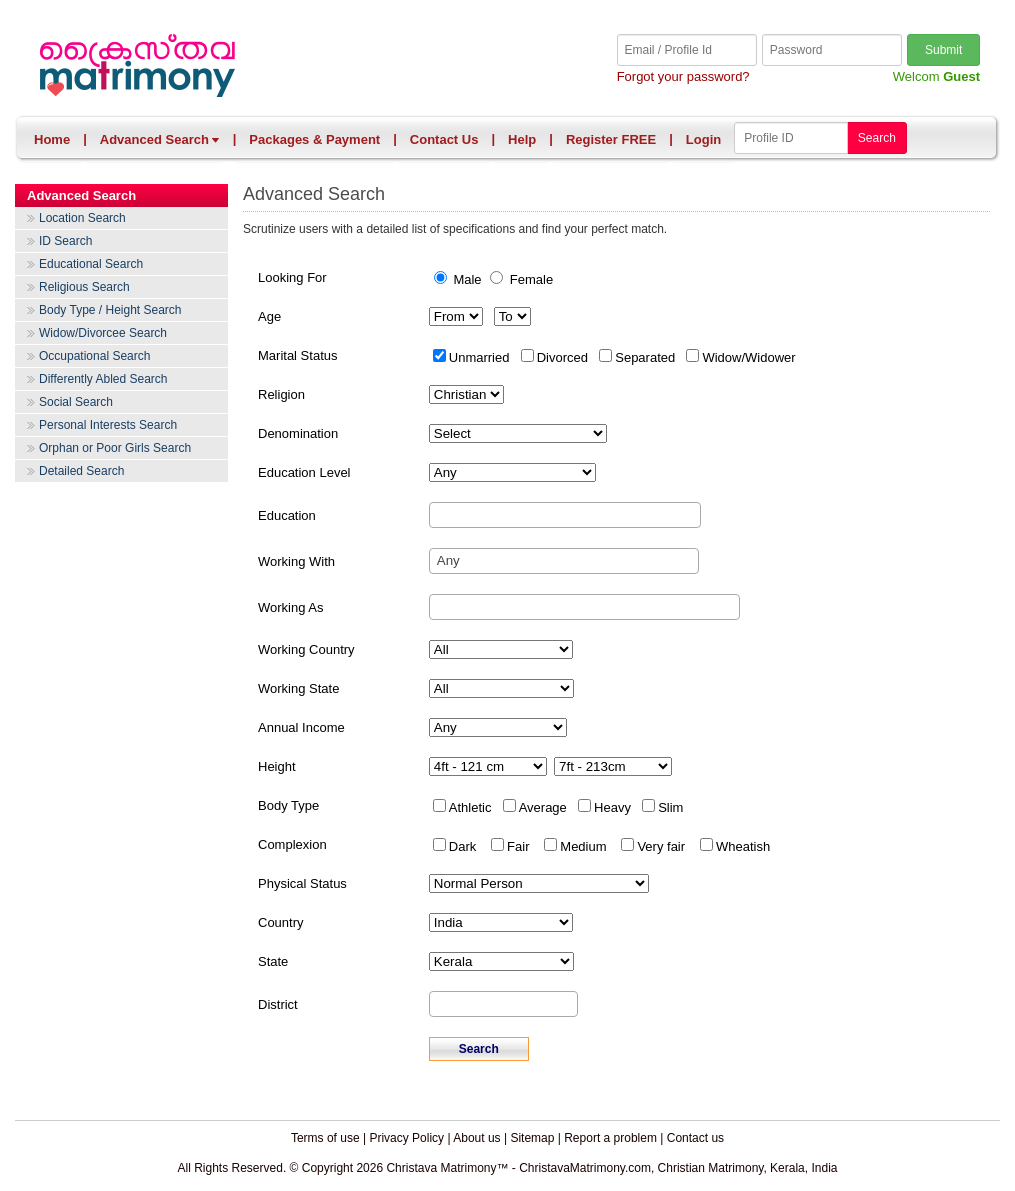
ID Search (65, 241)
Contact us (695, 1138)
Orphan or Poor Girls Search (115, 448)
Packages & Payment (314, 139)
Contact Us (444, 139)
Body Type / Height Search (110, 310)
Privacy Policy (406, 1138)
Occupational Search (94, 356)
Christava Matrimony (271, 67)
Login (703, 139)
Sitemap (532, 1138)
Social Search (76, 402)
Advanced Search (160, 139)
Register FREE (611, 139)
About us (476, 1138)
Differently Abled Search (103, 379)
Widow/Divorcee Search (103, 333)
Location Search (82, 218)
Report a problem (610, 1138)
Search (877, 138)
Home (52, 139)
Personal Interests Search (108, 425)
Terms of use (325, 1138)
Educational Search (91, 264)
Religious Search (84, 287)
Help (522, 139)
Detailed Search (81, 471)
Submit (943, 50)
